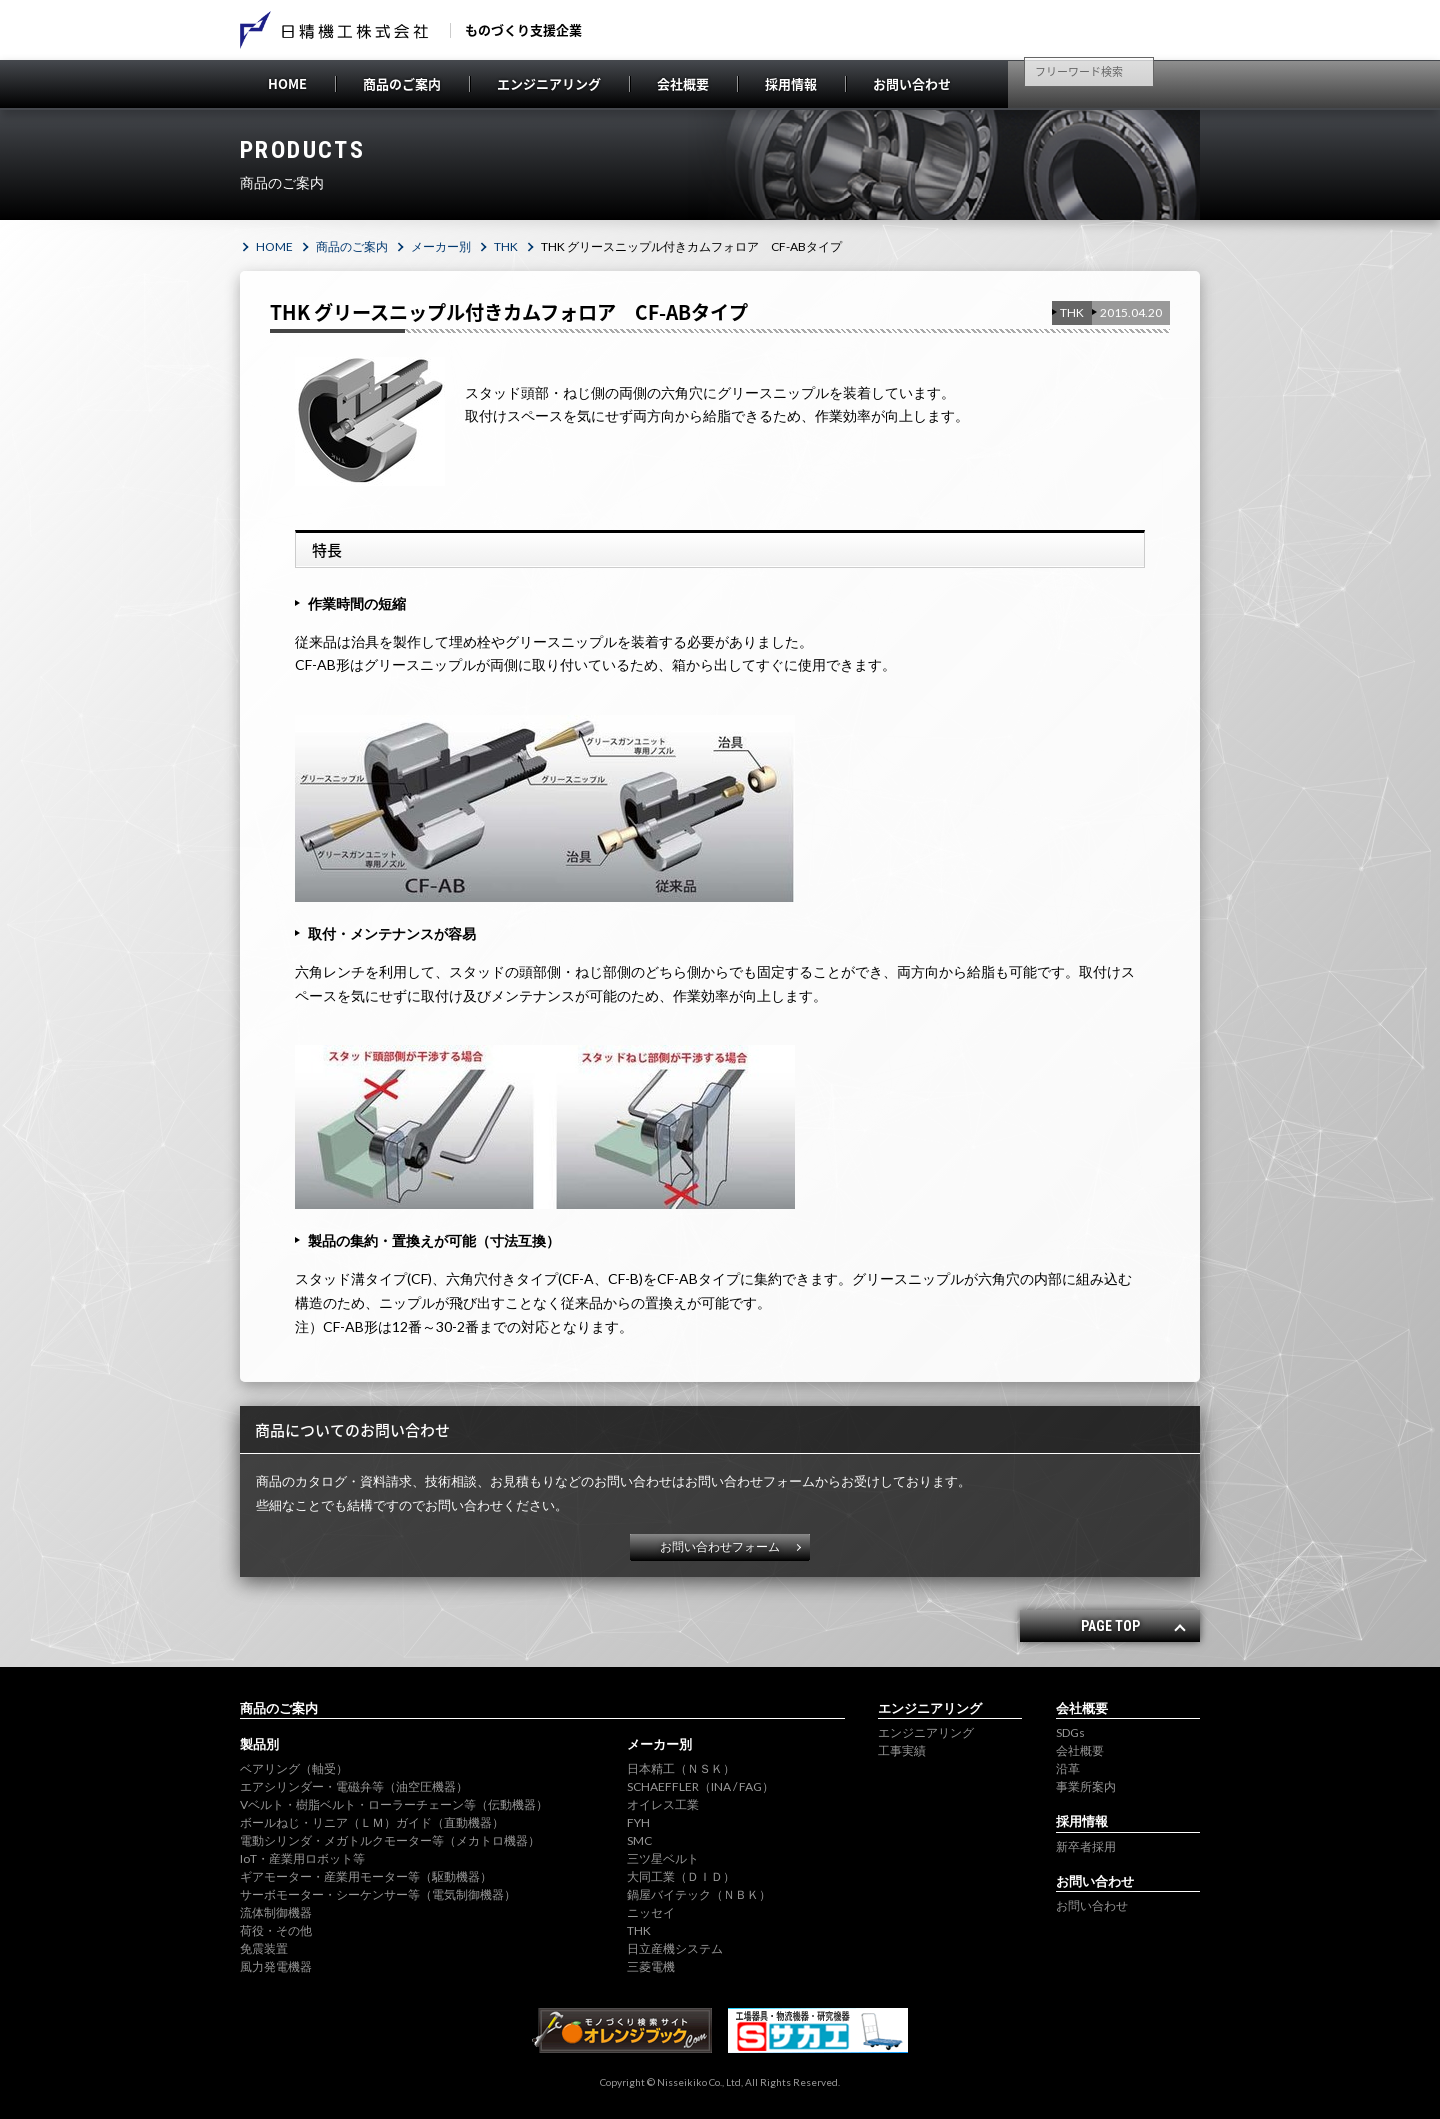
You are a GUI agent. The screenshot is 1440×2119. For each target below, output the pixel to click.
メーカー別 (441, 246)
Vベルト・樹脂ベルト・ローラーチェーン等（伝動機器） (394, 1804)
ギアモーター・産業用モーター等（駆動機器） (366, 1876)
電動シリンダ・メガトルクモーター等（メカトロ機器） (390, 1840)
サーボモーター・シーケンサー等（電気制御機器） (378, 1894)
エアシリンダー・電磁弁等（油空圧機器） (354, 1786)
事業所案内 (1086, 1786)
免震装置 (264, 1948)
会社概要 (683, 83)
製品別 (259, 1744)
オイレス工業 (663, 1804)
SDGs (1070, 1732)
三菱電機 (651, 1966)
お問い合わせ (912, 83)
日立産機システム (675, 1948)
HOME (287, 83)
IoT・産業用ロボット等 (302, 1858)
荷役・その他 (276, 1930)
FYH (638, 1822)
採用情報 (791, 83)
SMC (639, 1840)
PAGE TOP (1110, 1626)
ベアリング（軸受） (294, 1768)
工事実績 (902, 1750)
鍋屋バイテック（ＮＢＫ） (699, 1894)
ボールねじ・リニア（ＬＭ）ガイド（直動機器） (372, 1822)
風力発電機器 (276, 1966)
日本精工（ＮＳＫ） (681, 1768)
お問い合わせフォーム (720, 1546)
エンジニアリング (549, 83)
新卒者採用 (1086, 1846)
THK (506, 246)
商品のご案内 (402, 83)
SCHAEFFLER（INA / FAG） (700, 1786)
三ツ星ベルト (663, 1858)
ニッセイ (651, 1912)
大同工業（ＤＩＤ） (681, 1876)
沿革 (1068, 1768)
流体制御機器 (276, 1912)
